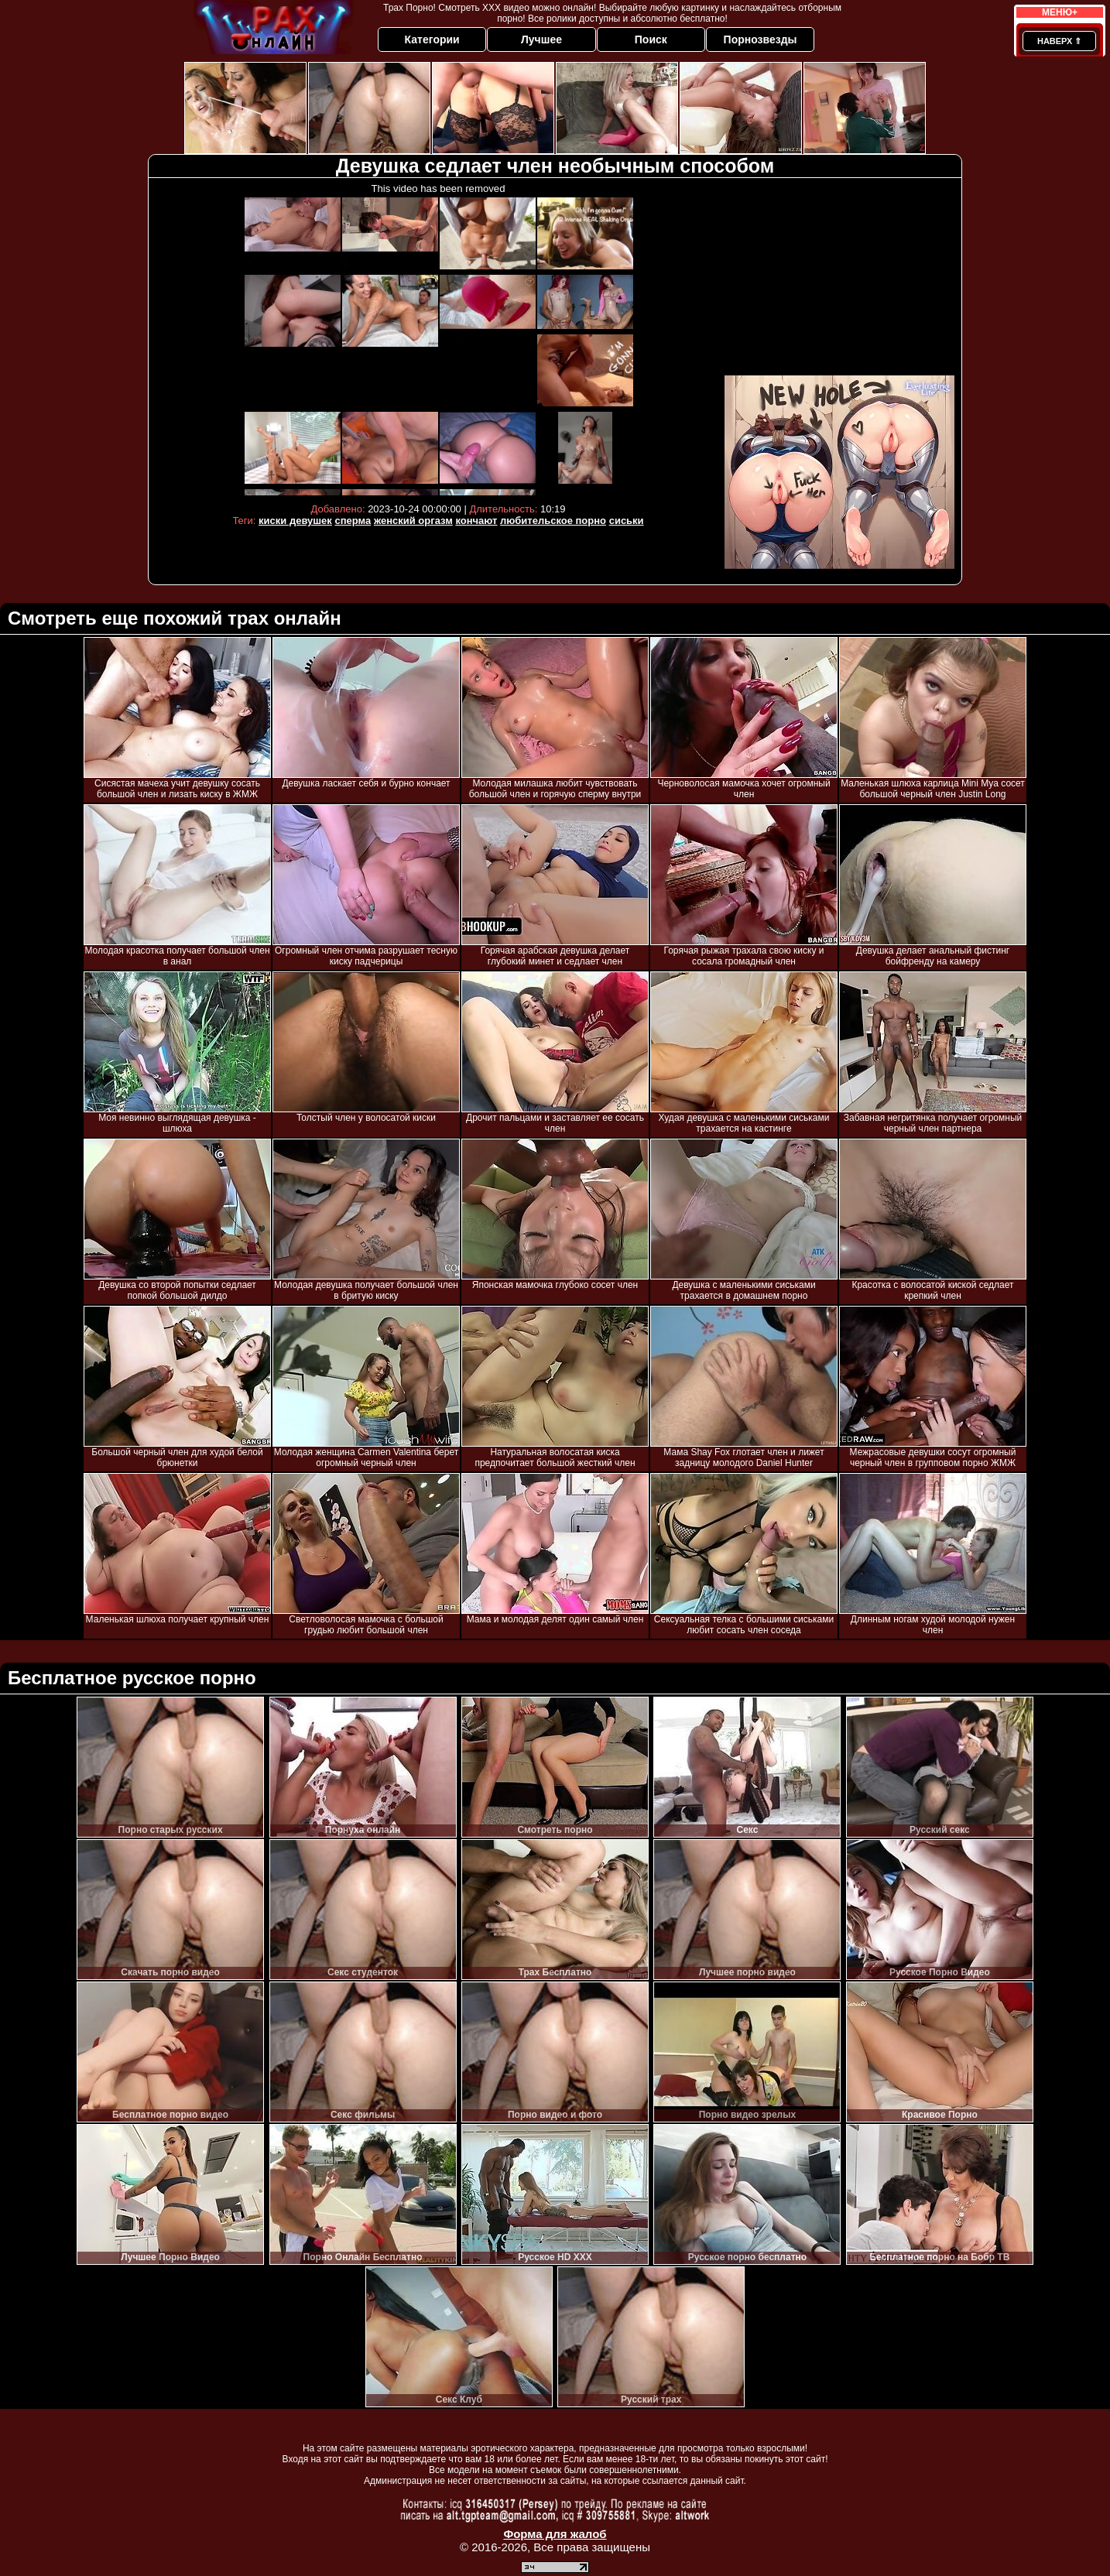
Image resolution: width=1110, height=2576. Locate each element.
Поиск (651, 39)
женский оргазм (413, 520)
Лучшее (541, 39)
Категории (432, 39)
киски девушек (295, 520)
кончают (476, 520)
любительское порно (553, 520)
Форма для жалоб (554, 2533)
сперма (352, 520)
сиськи (626, 520)
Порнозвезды (760, 39)
